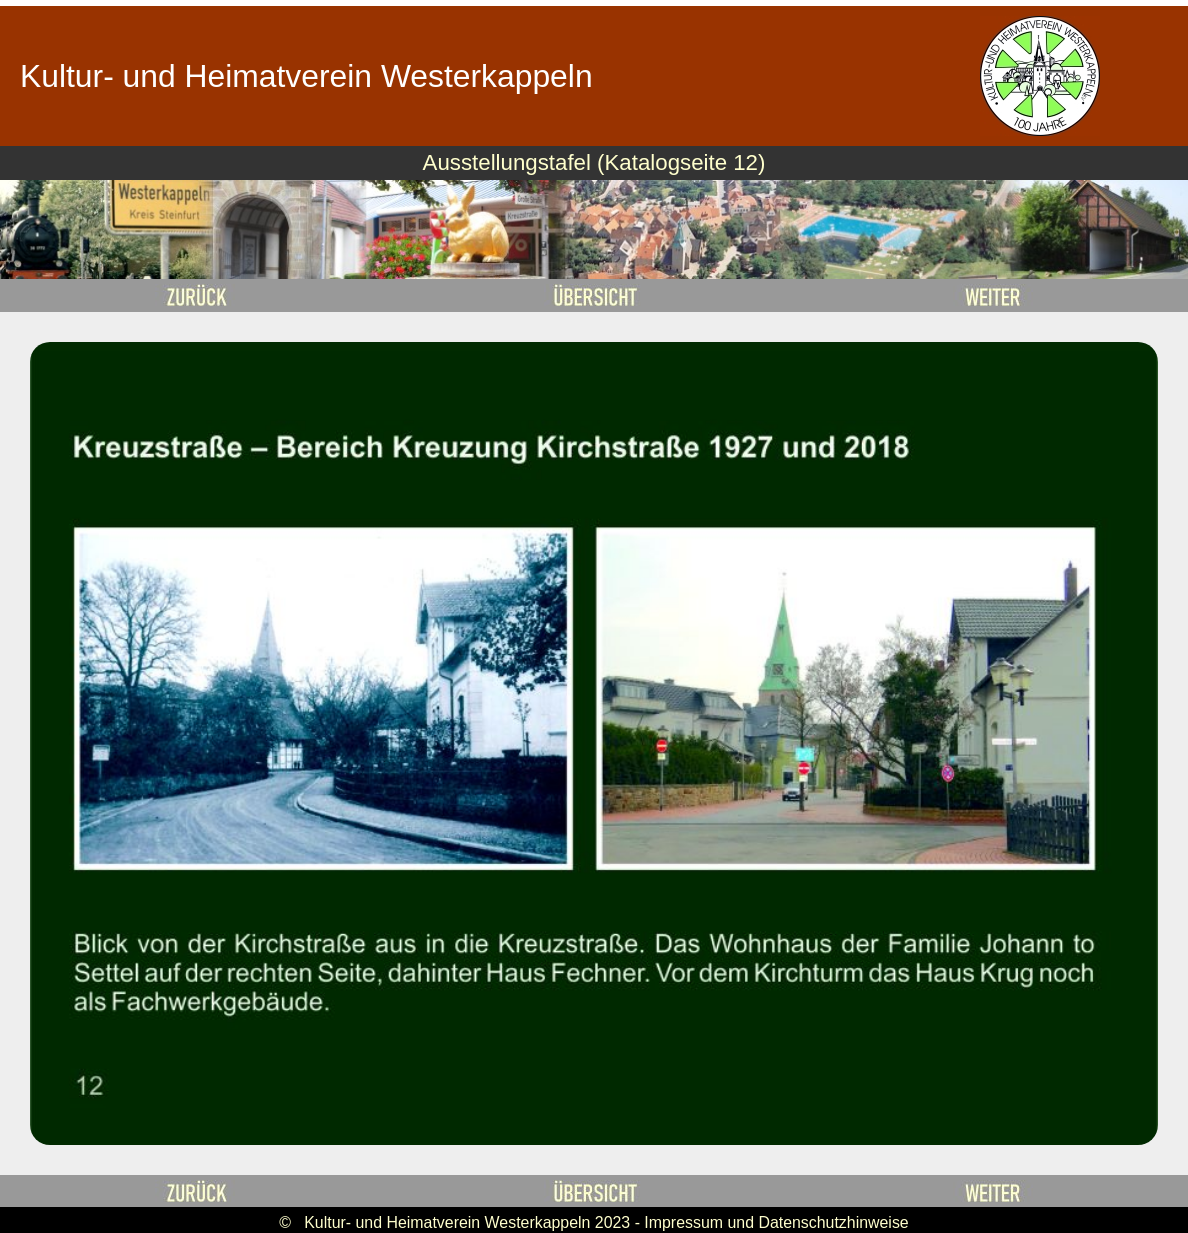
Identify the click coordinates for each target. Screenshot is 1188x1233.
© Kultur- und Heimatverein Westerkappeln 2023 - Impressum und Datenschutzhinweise (593, 1222)
